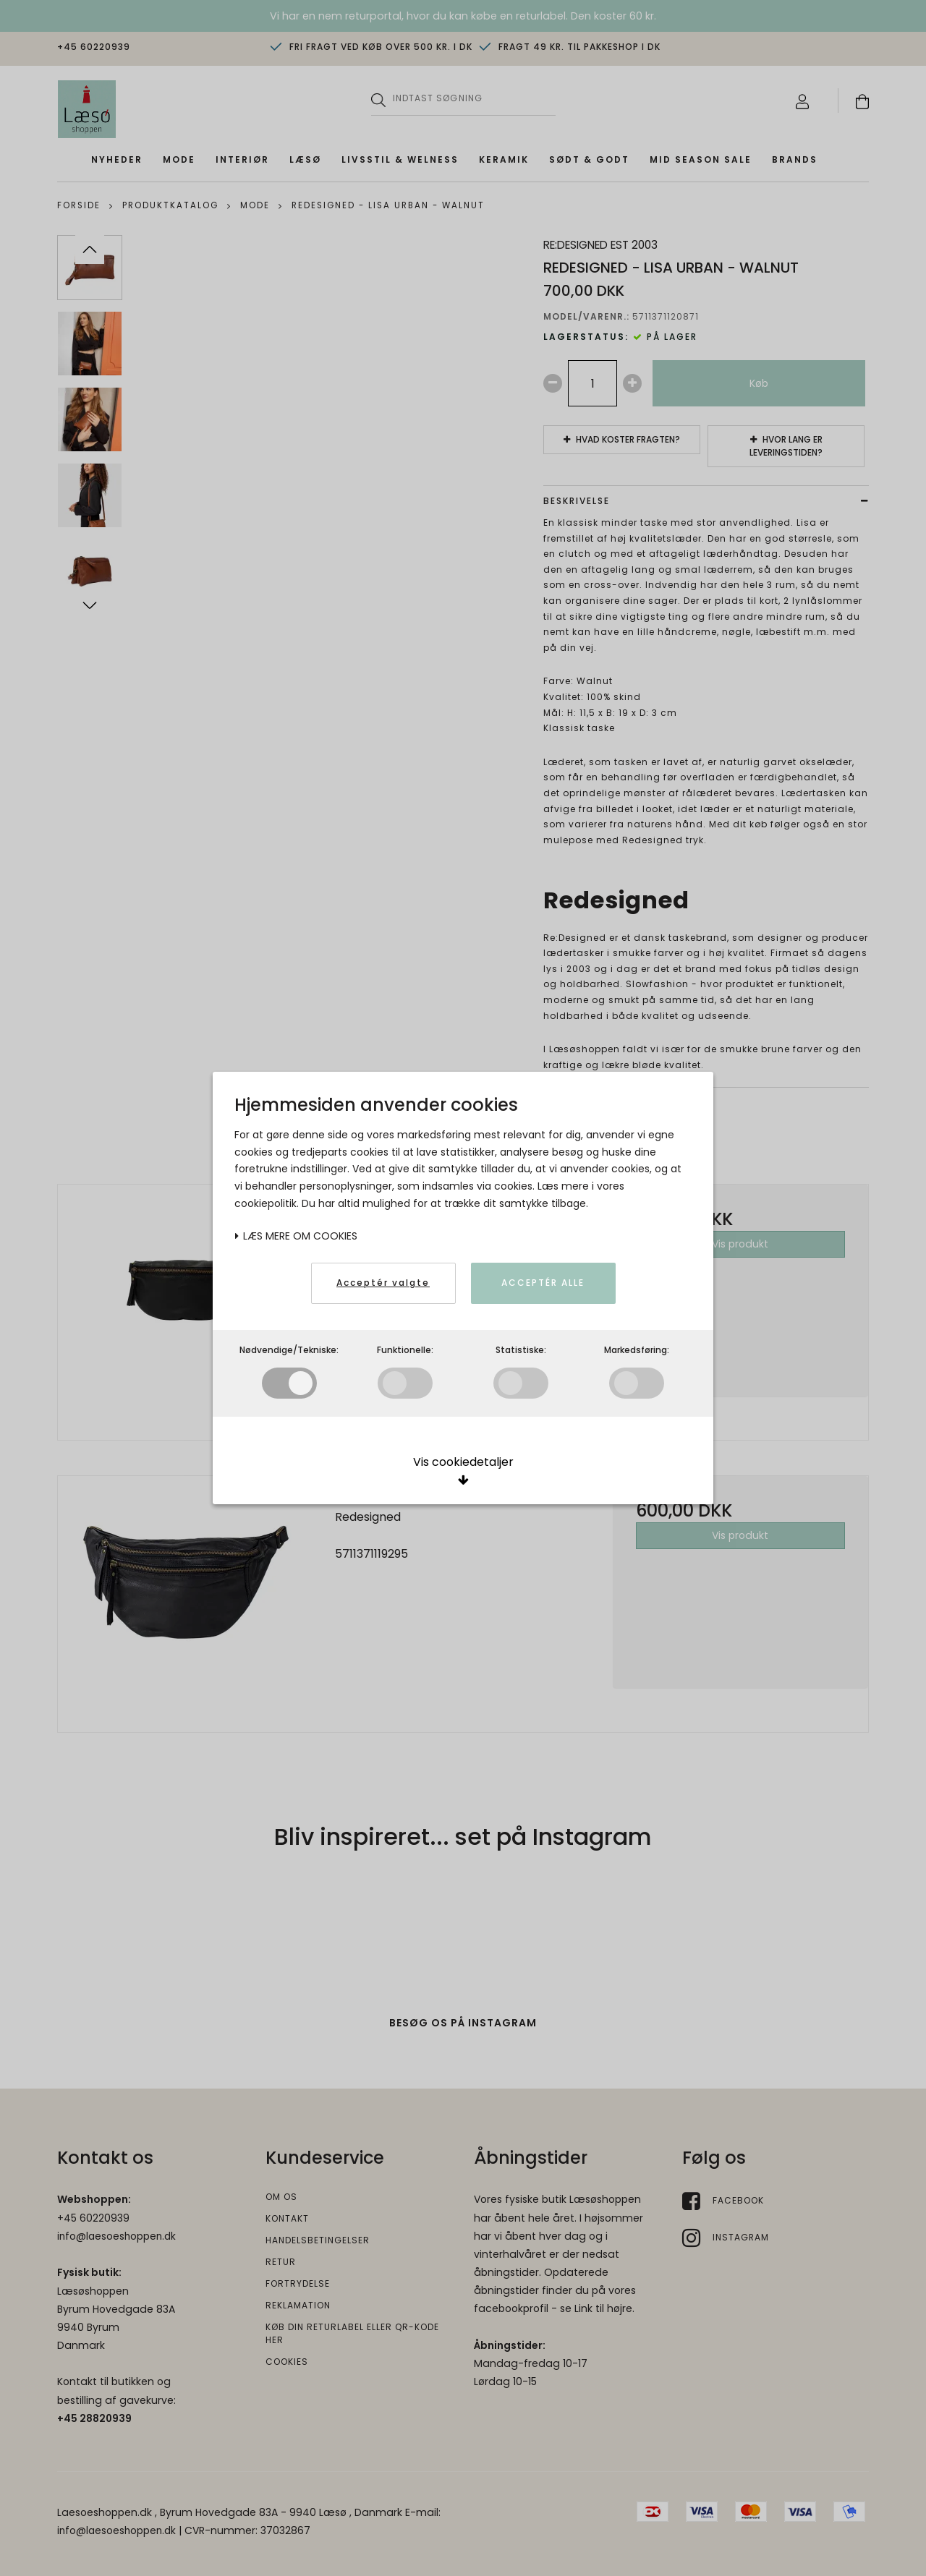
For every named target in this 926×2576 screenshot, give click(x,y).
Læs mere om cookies (295, 1236)
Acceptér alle (543, 1282)
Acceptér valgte (383, 1282)
